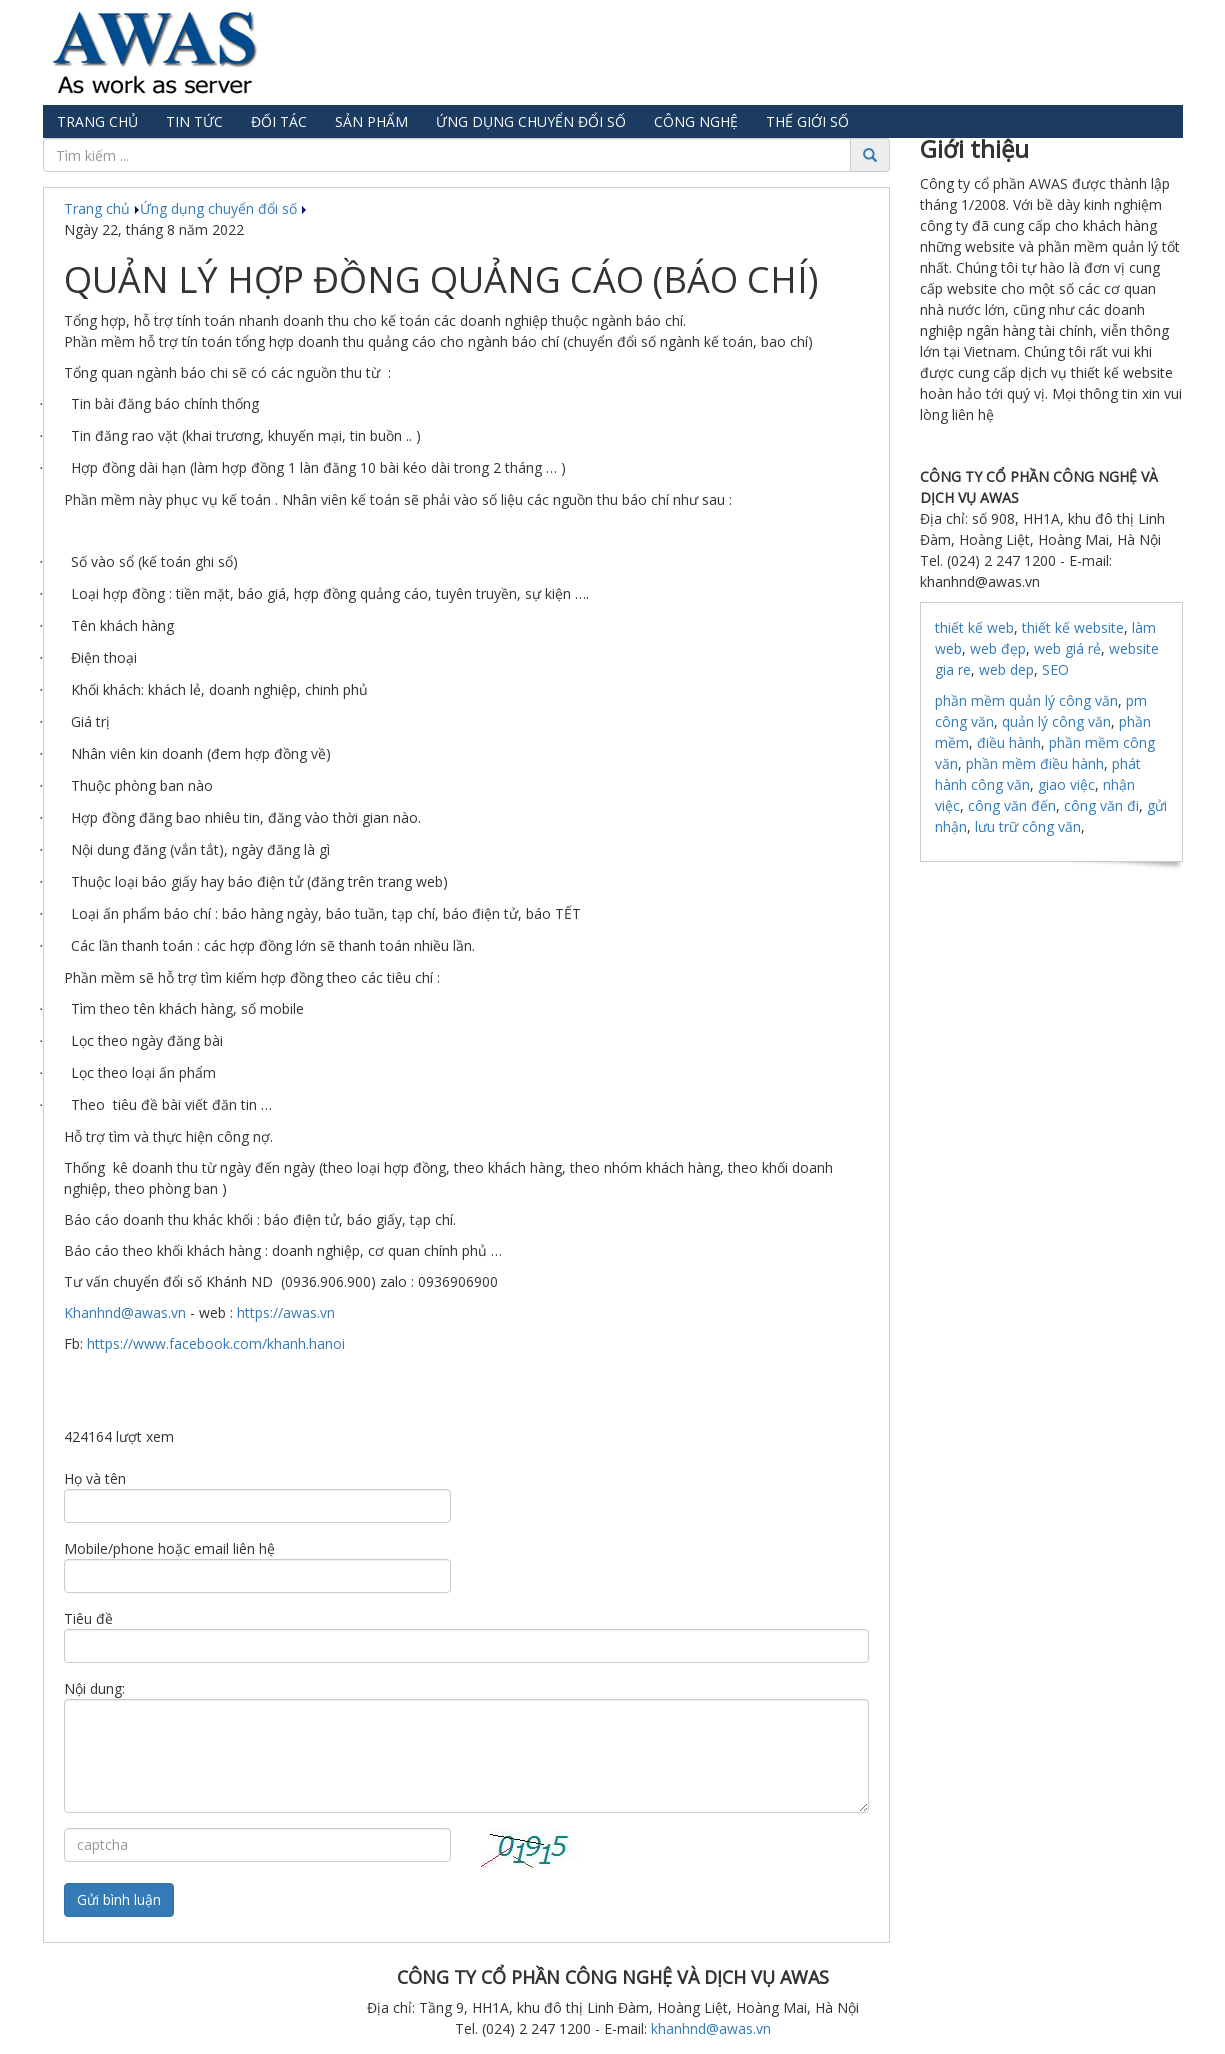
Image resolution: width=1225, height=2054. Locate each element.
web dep (1006, 669)
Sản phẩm (371, 121)
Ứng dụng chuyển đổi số (531, 121)
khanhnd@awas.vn (711, 2028)
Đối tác (279, 121)
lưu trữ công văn (1028, 826)
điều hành (1009, 742)
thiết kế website (1073, 627)
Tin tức (194, 121)
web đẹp (998, 648)
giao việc (1066, 784)
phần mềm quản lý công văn (1026, 700)
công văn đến (1012, 805)
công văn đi (1101, 805)
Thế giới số (807, 121)
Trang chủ (97, 121)
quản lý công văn (1056, 721)
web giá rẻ (1067, 648)
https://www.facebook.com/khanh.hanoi (216, 1343)
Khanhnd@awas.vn (125, 1312)
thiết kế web (974, 627)
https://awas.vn (286, 1312)
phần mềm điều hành (1035, 763)
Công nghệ (696, 121)
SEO (1055, 669)
